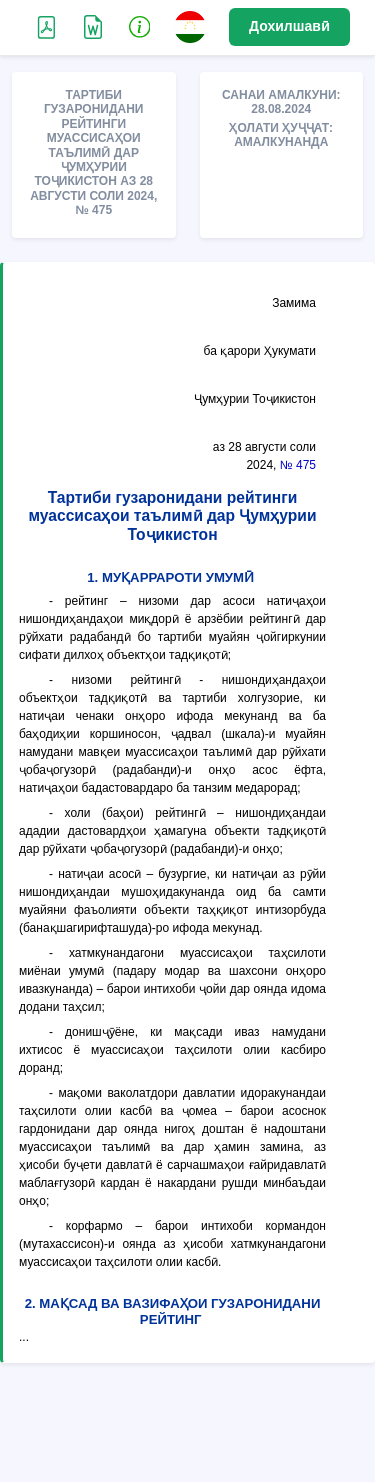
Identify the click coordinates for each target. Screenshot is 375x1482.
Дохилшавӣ (289, 26)
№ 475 (298, 465)
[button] (140, 26)
